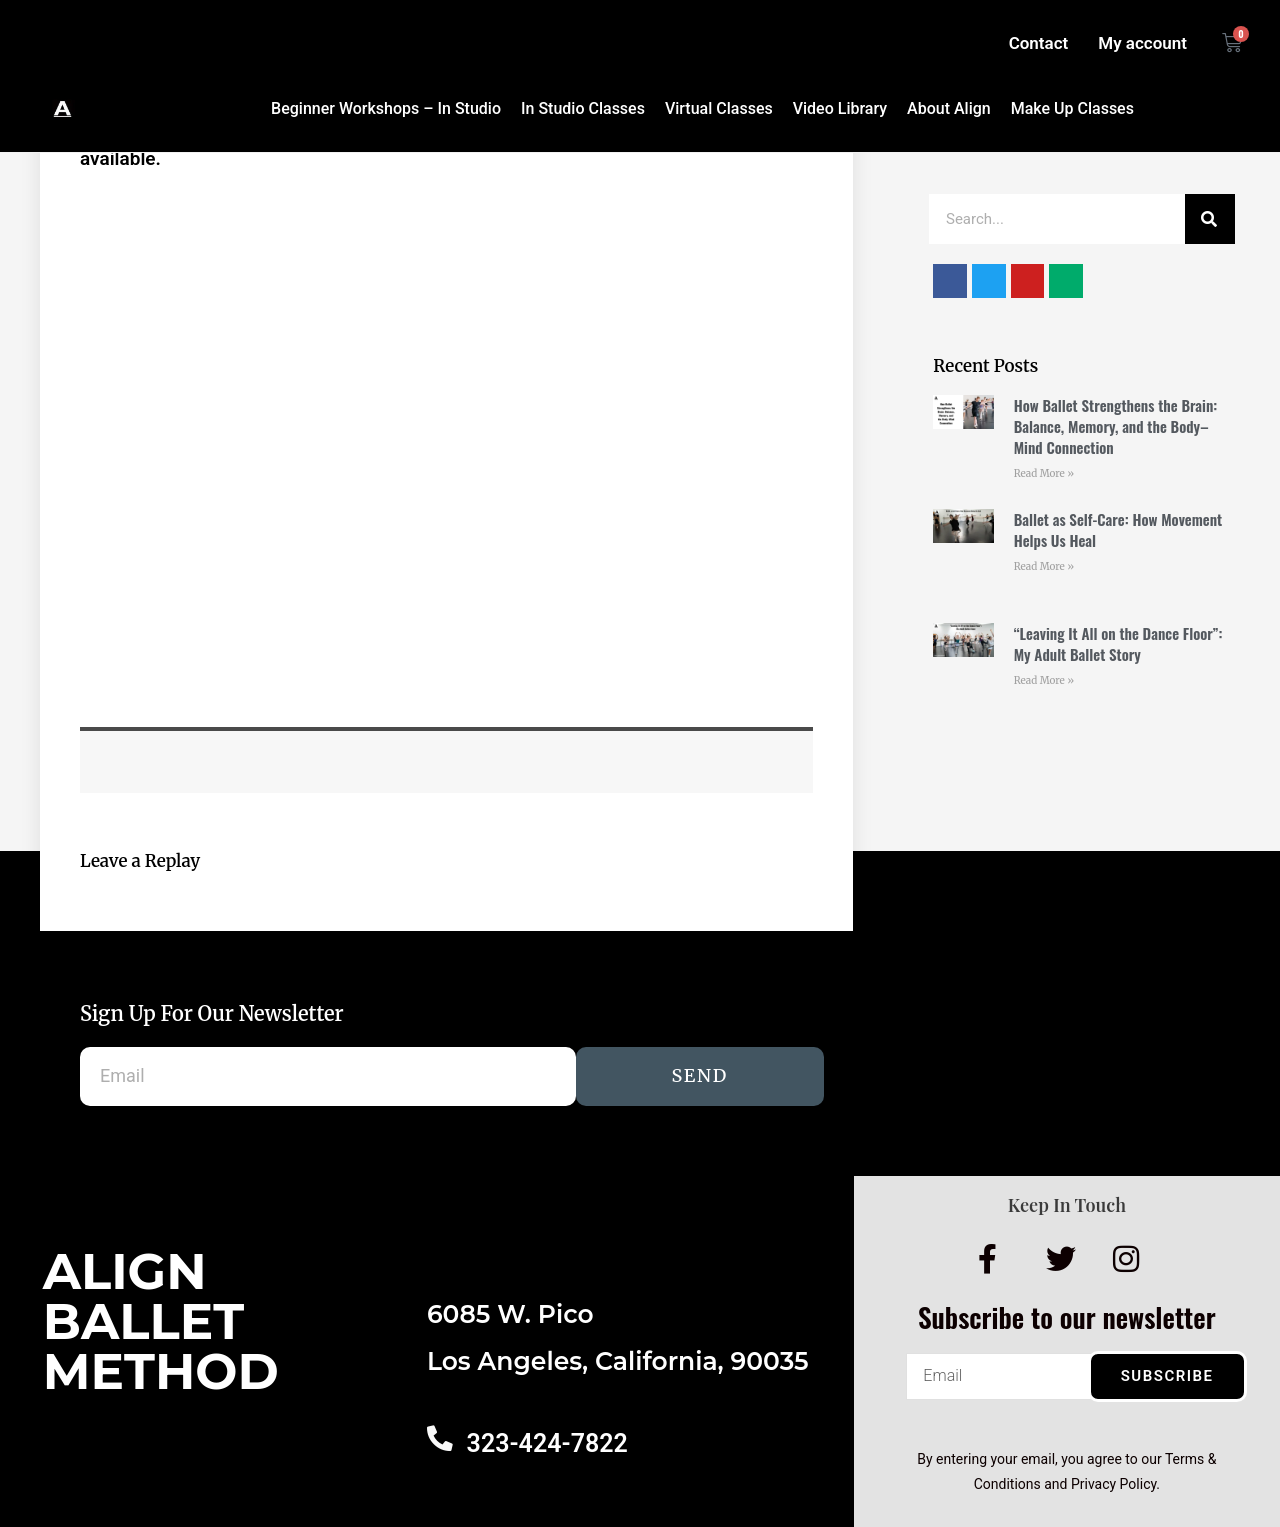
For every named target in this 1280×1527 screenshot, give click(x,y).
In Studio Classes (583, 108)
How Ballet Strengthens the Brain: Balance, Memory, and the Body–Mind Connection (1116, 426)
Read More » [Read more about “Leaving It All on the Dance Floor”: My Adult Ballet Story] (1044, 680)
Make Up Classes (1072, 108)
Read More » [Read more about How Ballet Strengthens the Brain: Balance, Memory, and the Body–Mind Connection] (1044, 473)
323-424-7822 (545, 1443)
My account (1142, 43)
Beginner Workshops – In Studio (386, 108)
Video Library (840, 108)
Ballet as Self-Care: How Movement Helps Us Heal (1118, 529)
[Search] (1210, 219)
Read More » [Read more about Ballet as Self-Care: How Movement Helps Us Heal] (1044, 566)
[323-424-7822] (439, 1438)
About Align (949, 108)
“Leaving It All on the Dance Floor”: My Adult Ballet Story (1118, 643)
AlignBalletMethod (161, 1321)
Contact (1039, 43)
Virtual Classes (719, 108)
